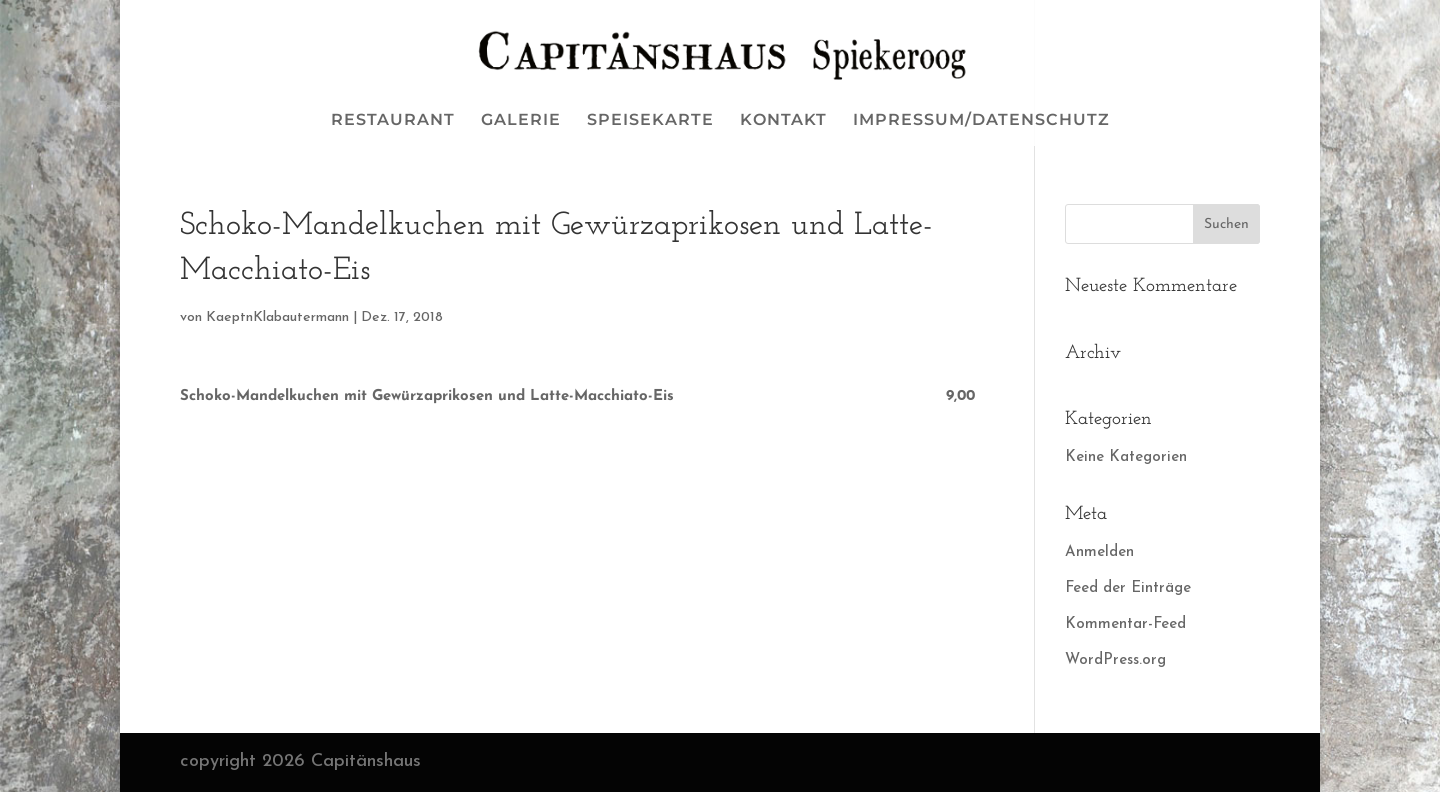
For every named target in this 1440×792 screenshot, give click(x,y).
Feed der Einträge (1128, 588)
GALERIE (521, 121)
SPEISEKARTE (650, 121)
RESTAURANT (393, 121)
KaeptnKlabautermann (277, 317)
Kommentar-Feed (1125, 624)
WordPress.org (1115, 660)
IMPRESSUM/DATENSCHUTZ (981, 121)
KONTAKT (783, 121)
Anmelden (1099, 552)
